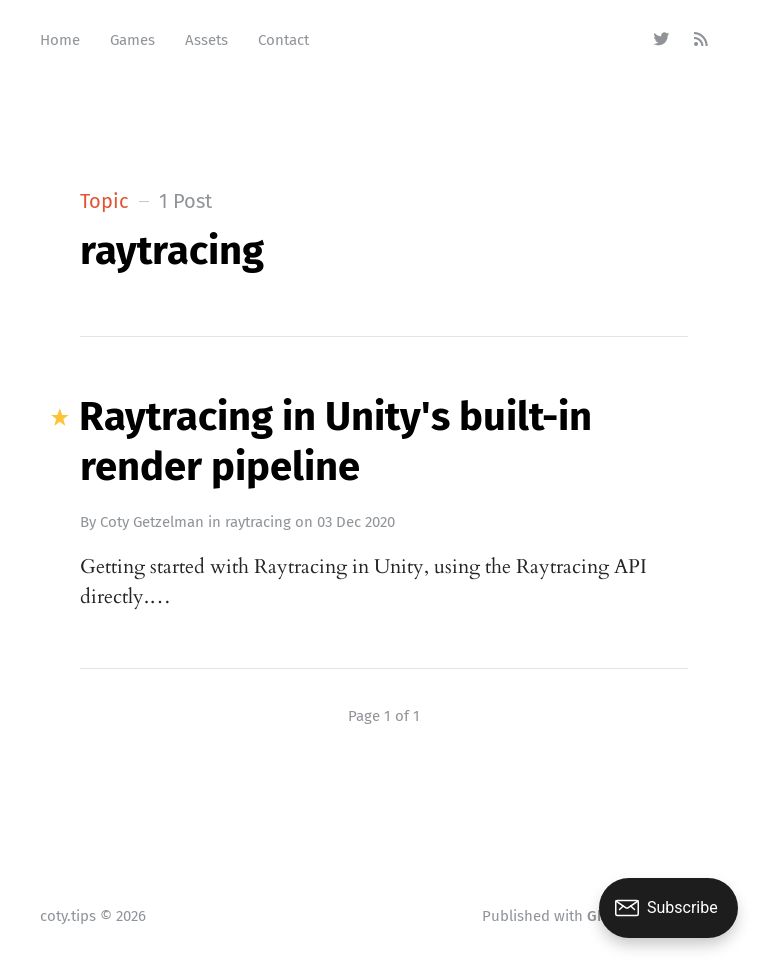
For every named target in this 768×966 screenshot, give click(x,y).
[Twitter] (661, 40)
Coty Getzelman (152, 522)
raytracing (258, 522)
